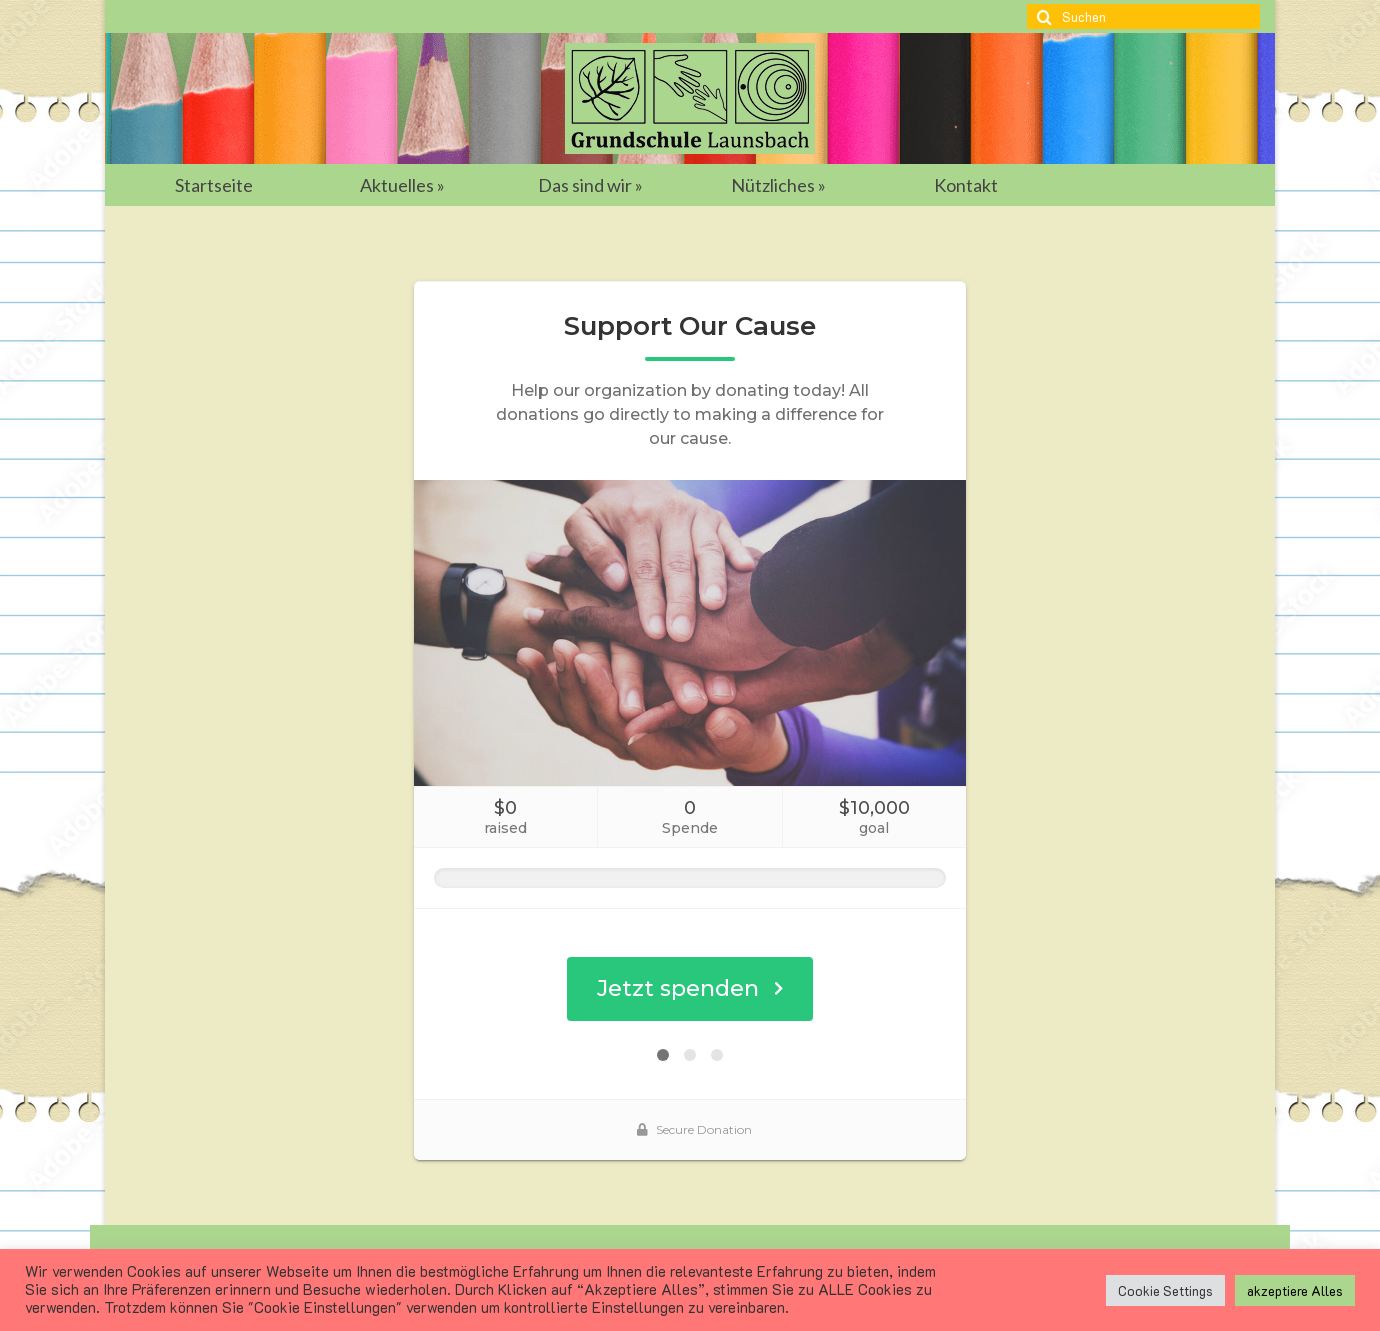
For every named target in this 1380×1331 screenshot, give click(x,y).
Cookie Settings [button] (1165, 1290)
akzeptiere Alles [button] (1295, 1290)
